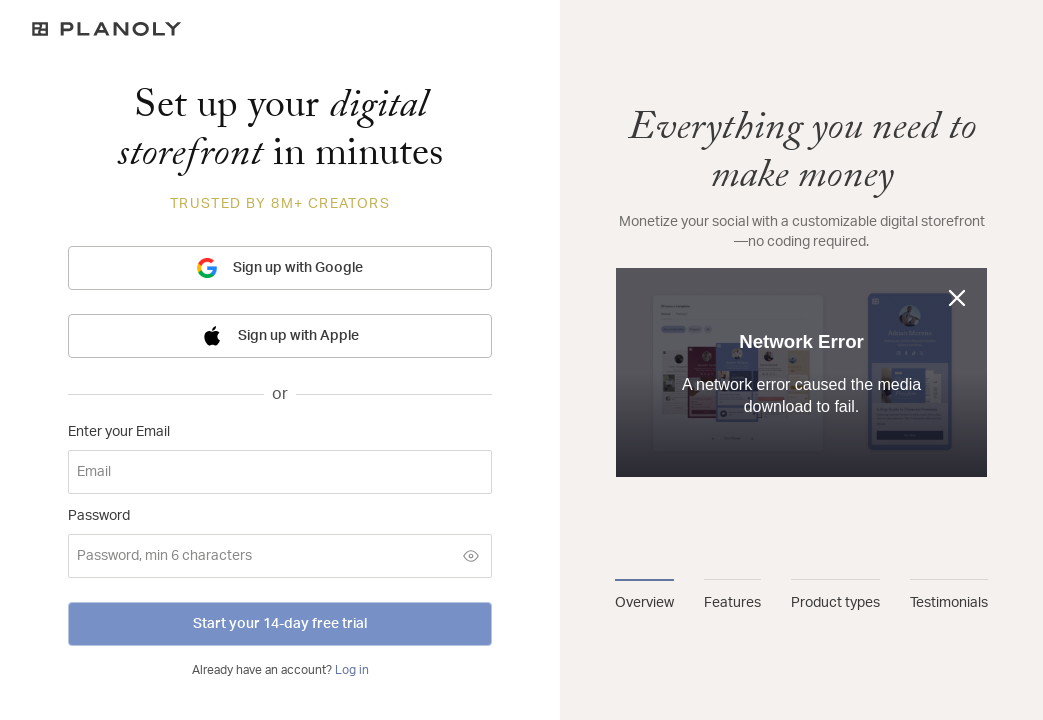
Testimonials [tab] (949, 603)
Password (99, 516)
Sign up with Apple (280, 336)
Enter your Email (119, 432)
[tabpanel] (801, 328)
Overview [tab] (644, 603)
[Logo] (280, 29)
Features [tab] (732, 603)
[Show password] (471, 556)
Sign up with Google (280, 268)
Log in (352, 670)
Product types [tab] (835, 603)
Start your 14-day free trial (280, 624)
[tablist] (801, 596)
